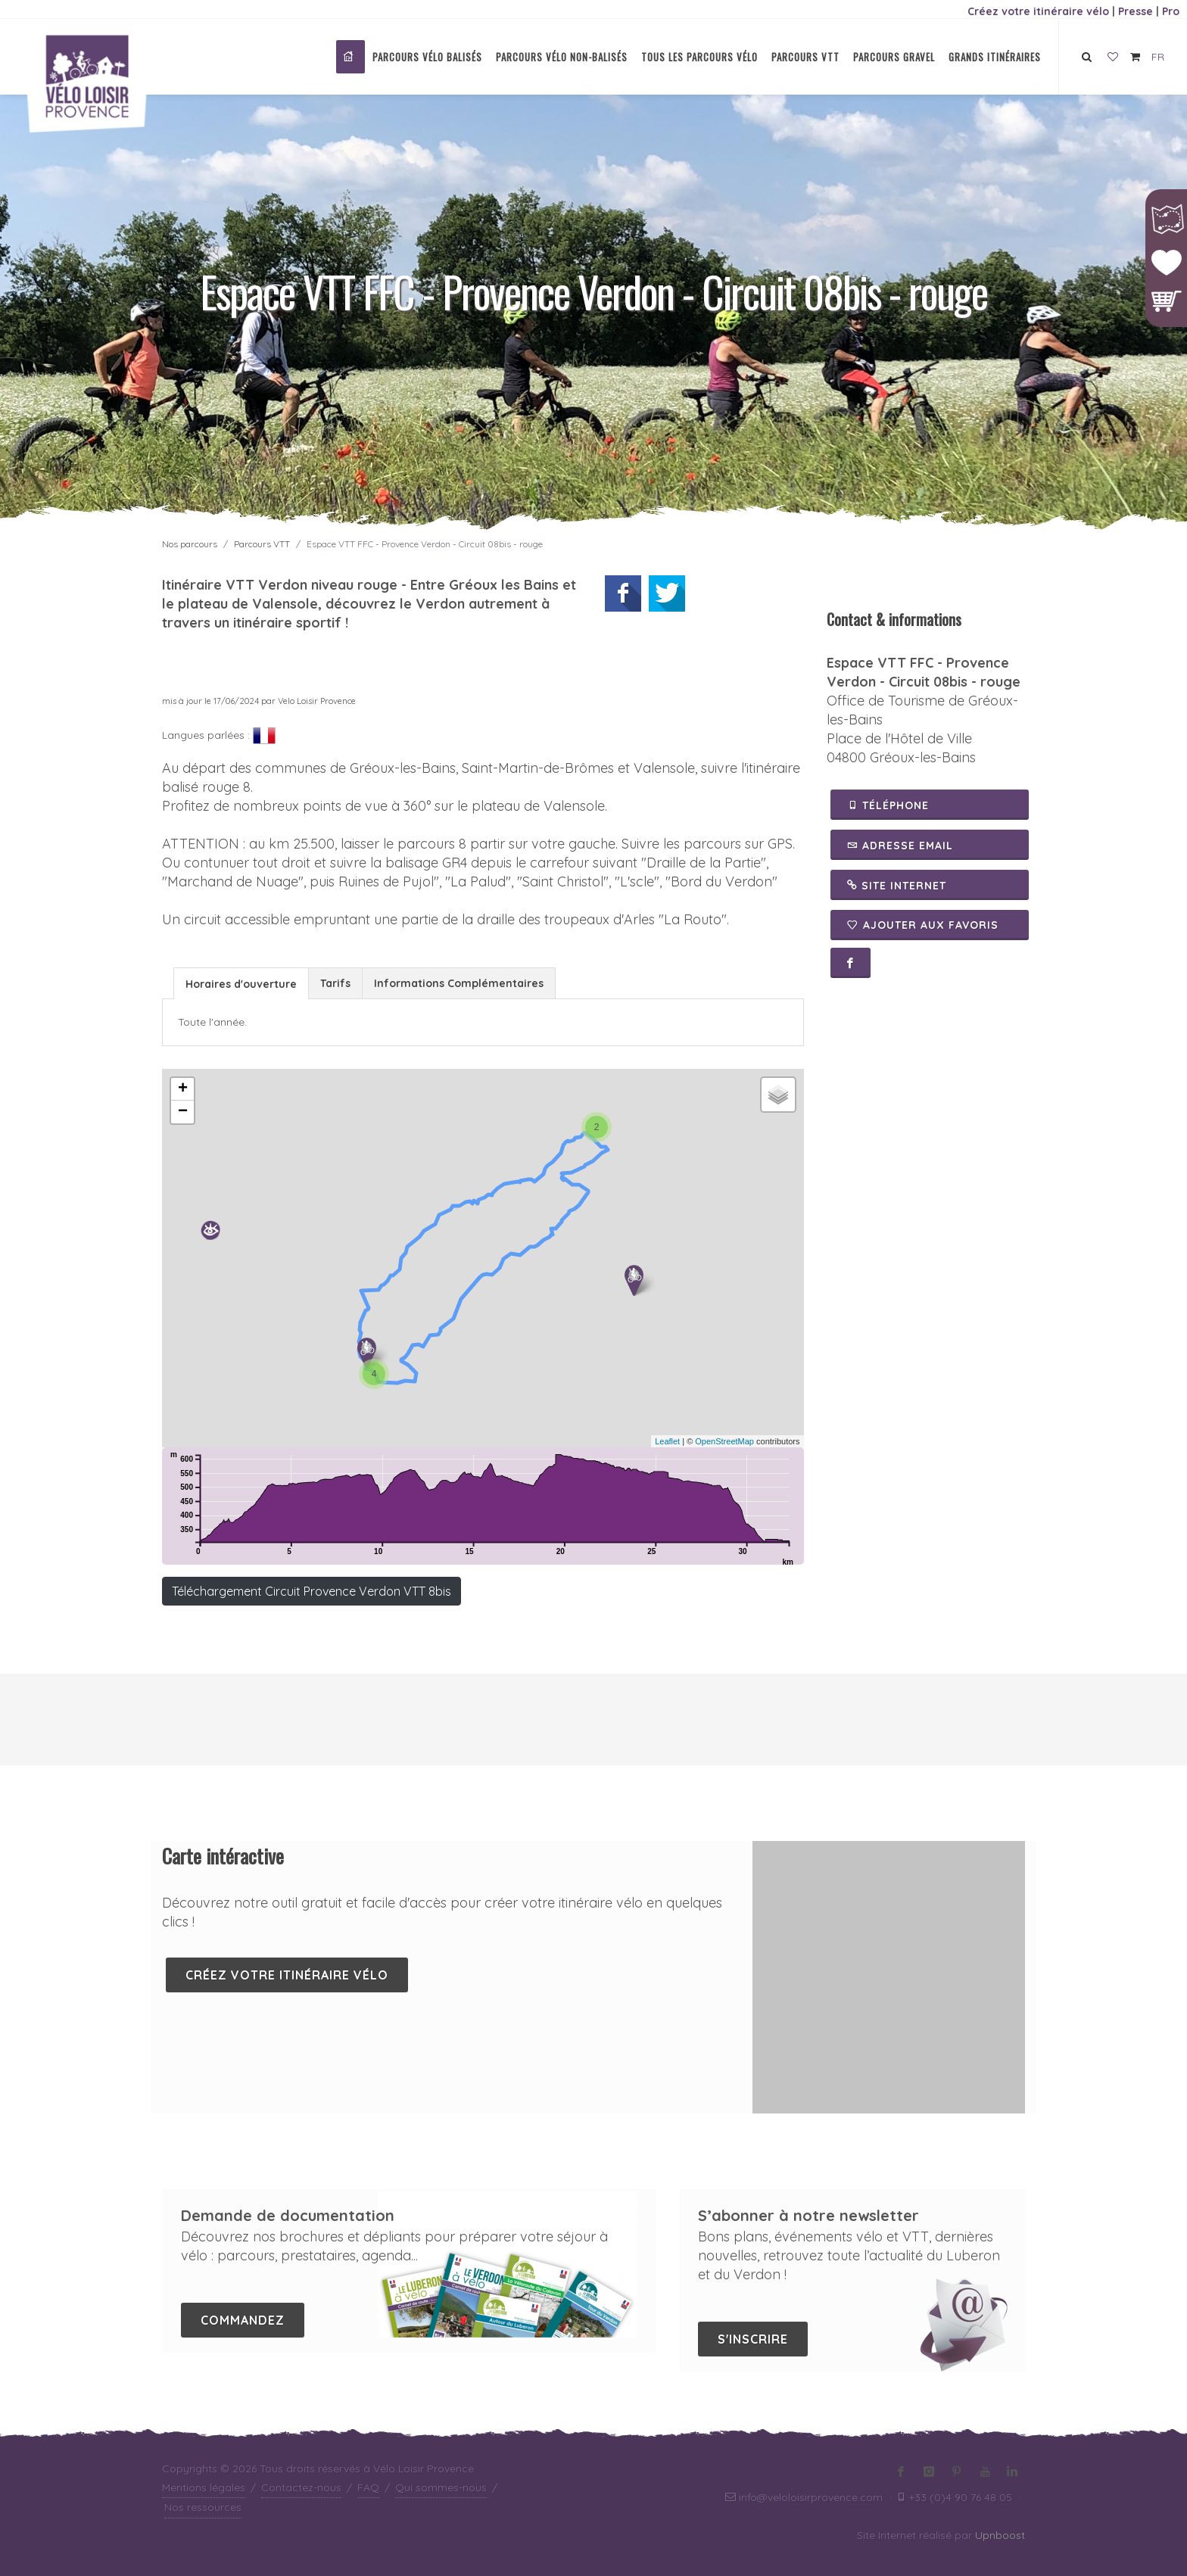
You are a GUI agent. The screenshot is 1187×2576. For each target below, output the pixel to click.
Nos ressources (202, 2507)
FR (1157, 57)
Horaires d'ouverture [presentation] (241, 984)
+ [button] (183, 1089)
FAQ (368, 2487)
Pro (1170, 11)
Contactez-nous (301, 2487)
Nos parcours (189, 544)
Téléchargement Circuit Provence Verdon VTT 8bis (311, 1591)
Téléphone (888, 805)
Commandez (243, 2320)
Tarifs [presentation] (335, 983)
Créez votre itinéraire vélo (1038, 11)
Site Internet (896, 885)
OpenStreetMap (724, 1441)
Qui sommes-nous (441, 2487)
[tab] (241, 982)
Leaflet (667, 1441)
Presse (1135, 11)
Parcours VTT (262, 544)
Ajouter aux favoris (923, 925)
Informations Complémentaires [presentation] (459, 983)
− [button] (183, 1112)
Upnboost (1000, 2535)
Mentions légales (203, 2487)
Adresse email (900, 845)
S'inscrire (753, 2339)
